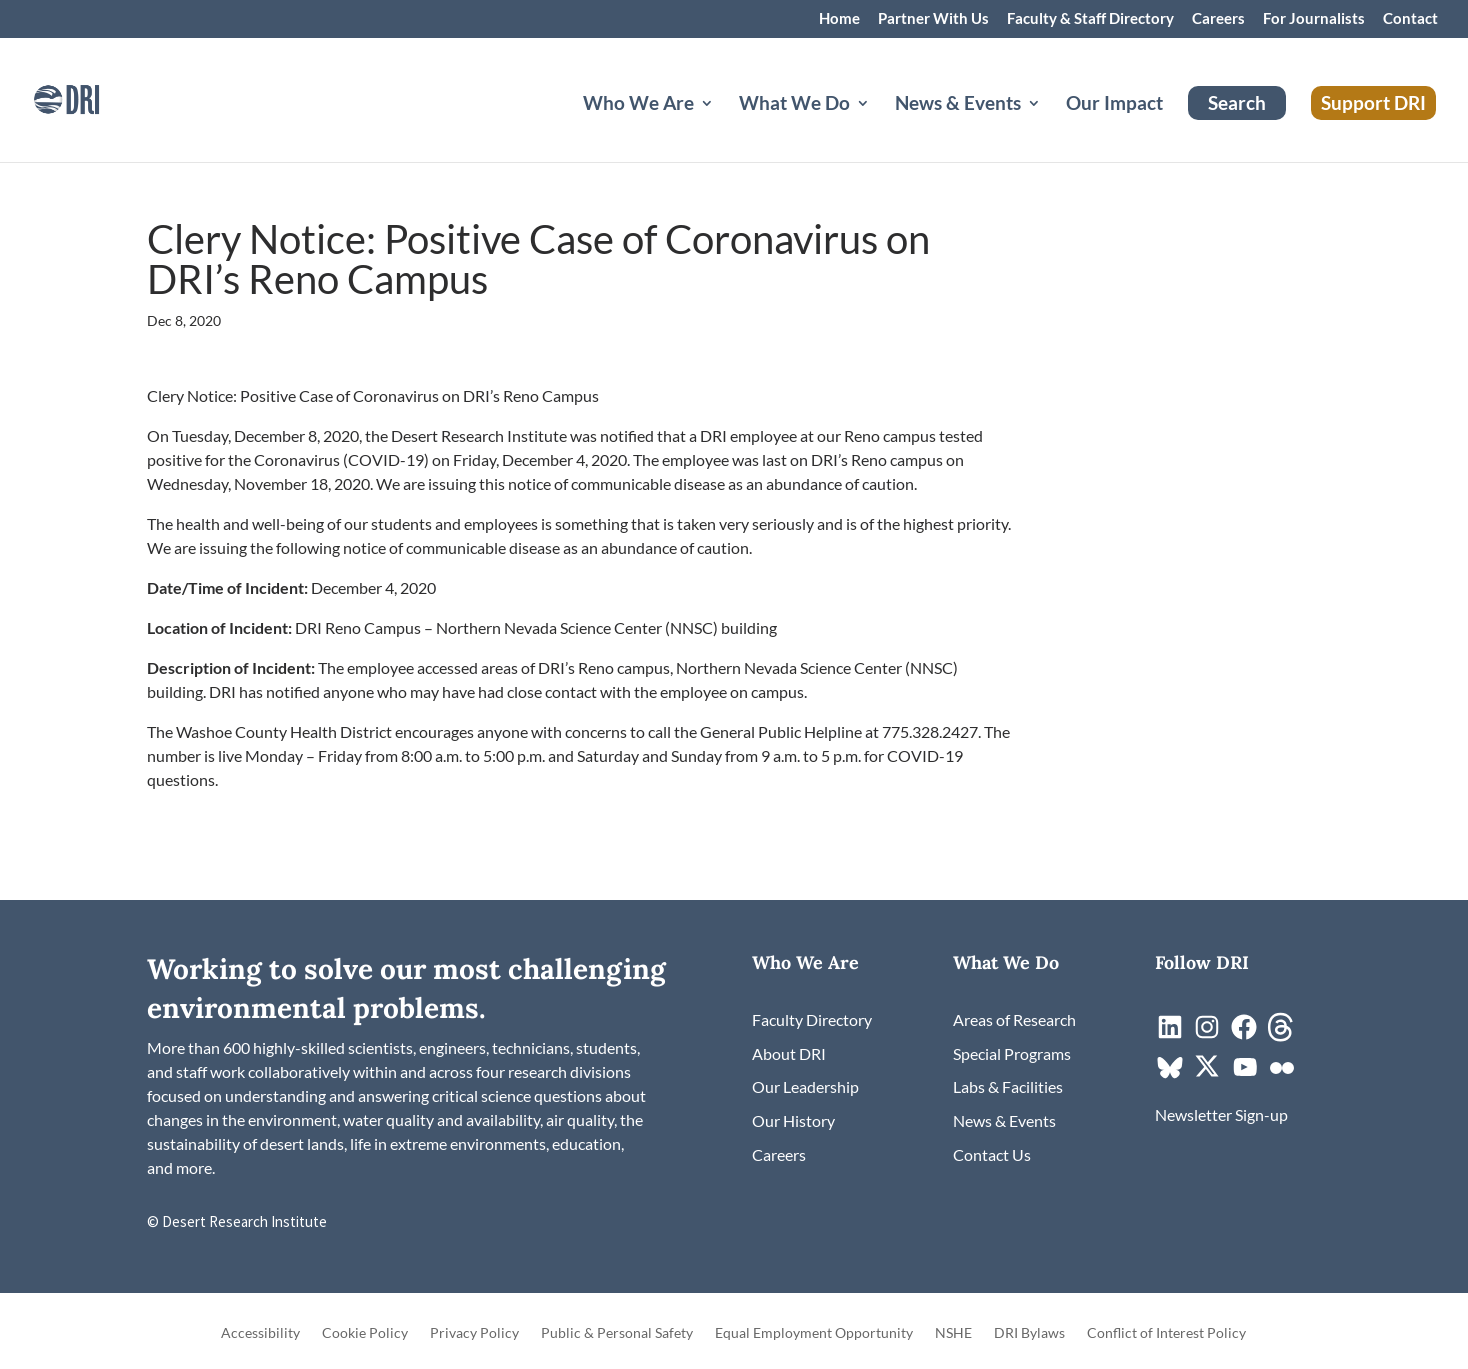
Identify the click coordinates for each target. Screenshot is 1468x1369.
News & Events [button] (958, 105)
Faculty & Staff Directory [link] (1090, 19)
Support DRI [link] (1373, 102)
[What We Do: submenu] (879, 127)
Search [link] (1237, 102)
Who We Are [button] (638, 105)
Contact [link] (1410, 19)
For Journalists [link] (1314, 19)
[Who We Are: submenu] (723, 127)
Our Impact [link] (1114, 105)
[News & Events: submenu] (1050, 127)
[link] (95, 97)
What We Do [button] (794, 105)
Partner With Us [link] (933, 19)
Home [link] (839, 19)
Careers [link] (1218, 19)
